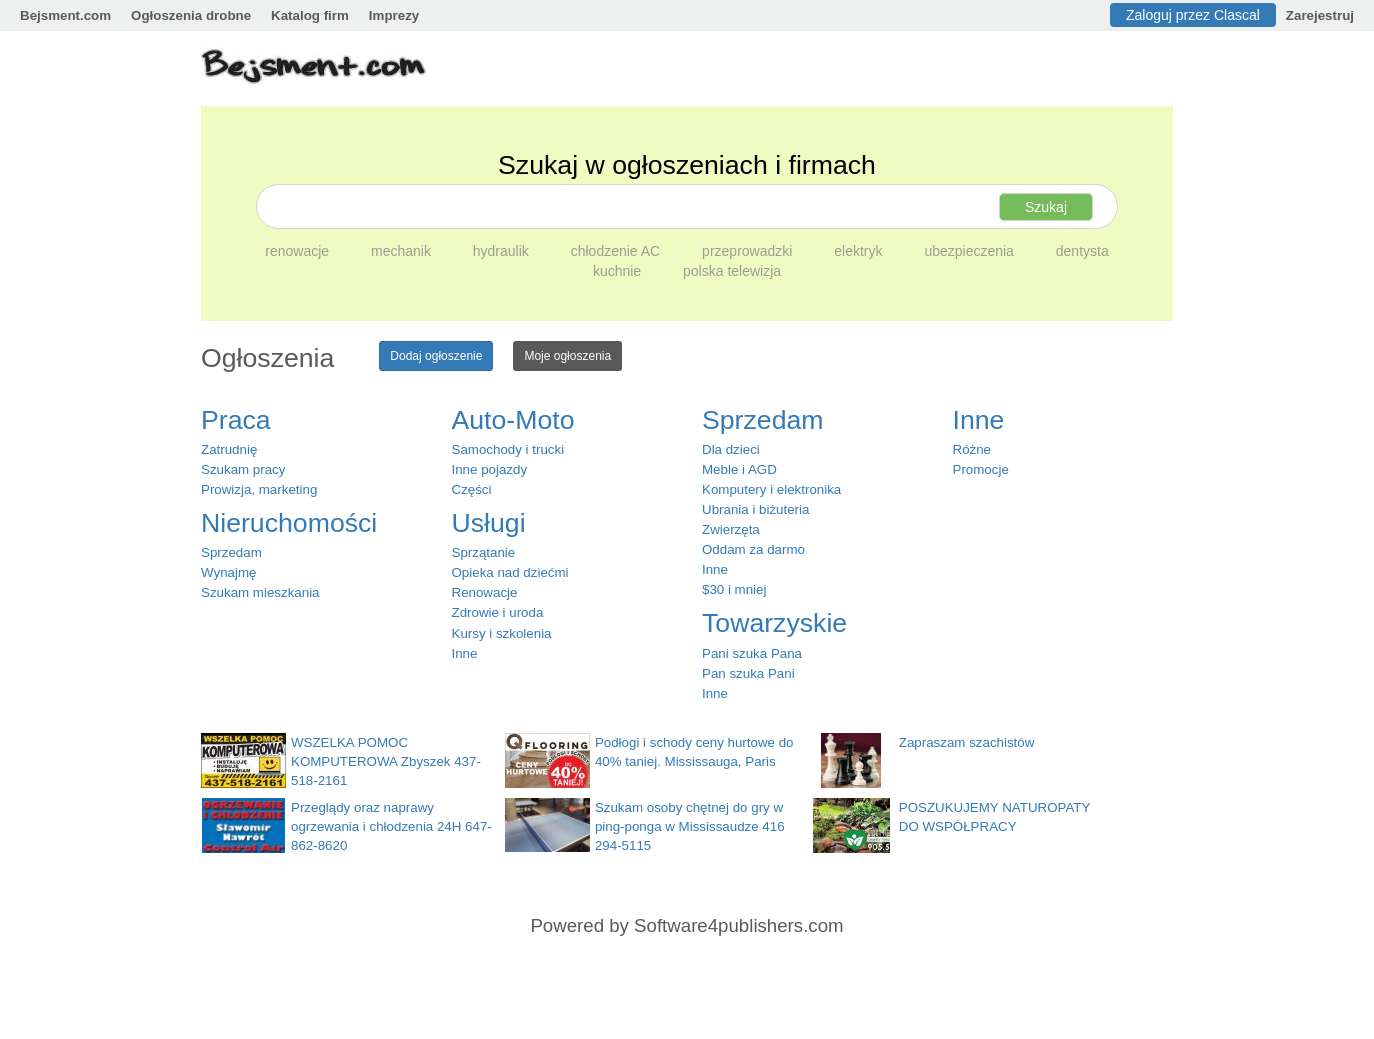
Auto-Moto (513, 420)
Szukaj (1046, 207)
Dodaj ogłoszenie (436, 356)
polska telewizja (732, 271)
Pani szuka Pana (752, 653)
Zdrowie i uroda (498, 612)
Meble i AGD (739, 469)
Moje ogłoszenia (567, 356)
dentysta (1082, 251)
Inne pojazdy (490, 469)
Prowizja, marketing (259, 489)
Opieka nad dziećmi (510, 572)
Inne (465, 653)
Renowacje (485, 592)
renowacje (299, 251)
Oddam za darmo (753, 549)
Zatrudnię (229, 449)
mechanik (403, 251)
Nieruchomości (289, 523)
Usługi (489, 523)
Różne (972, 449)
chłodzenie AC (617, 251)
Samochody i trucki (508, 449)
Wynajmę (228, 572)
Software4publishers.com (738, 925)
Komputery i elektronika (771, 489)
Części (472, 489)
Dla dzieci (731, 449)
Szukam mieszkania (260, 592)
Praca (236, 420)
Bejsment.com (65, 15)
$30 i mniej (734, 589)
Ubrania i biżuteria (755, 509)
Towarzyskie (774, 623)
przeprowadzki (749, 251)
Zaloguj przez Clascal (1193, 15)
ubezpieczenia (970, 251)
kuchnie (619, 271)
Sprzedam (231, 552)
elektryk (860, 251)
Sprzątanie (484, 552)
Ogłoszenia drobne (191, 15)
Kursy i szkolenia (502, 633)
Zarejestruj (1320, 15)
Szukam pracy (243, 469)
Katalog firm (310, 15)
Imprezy (394, 15)
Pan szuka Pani (748, 673)
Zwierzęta (731, 529)
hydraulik (503, 251)
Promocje (981, 469)
